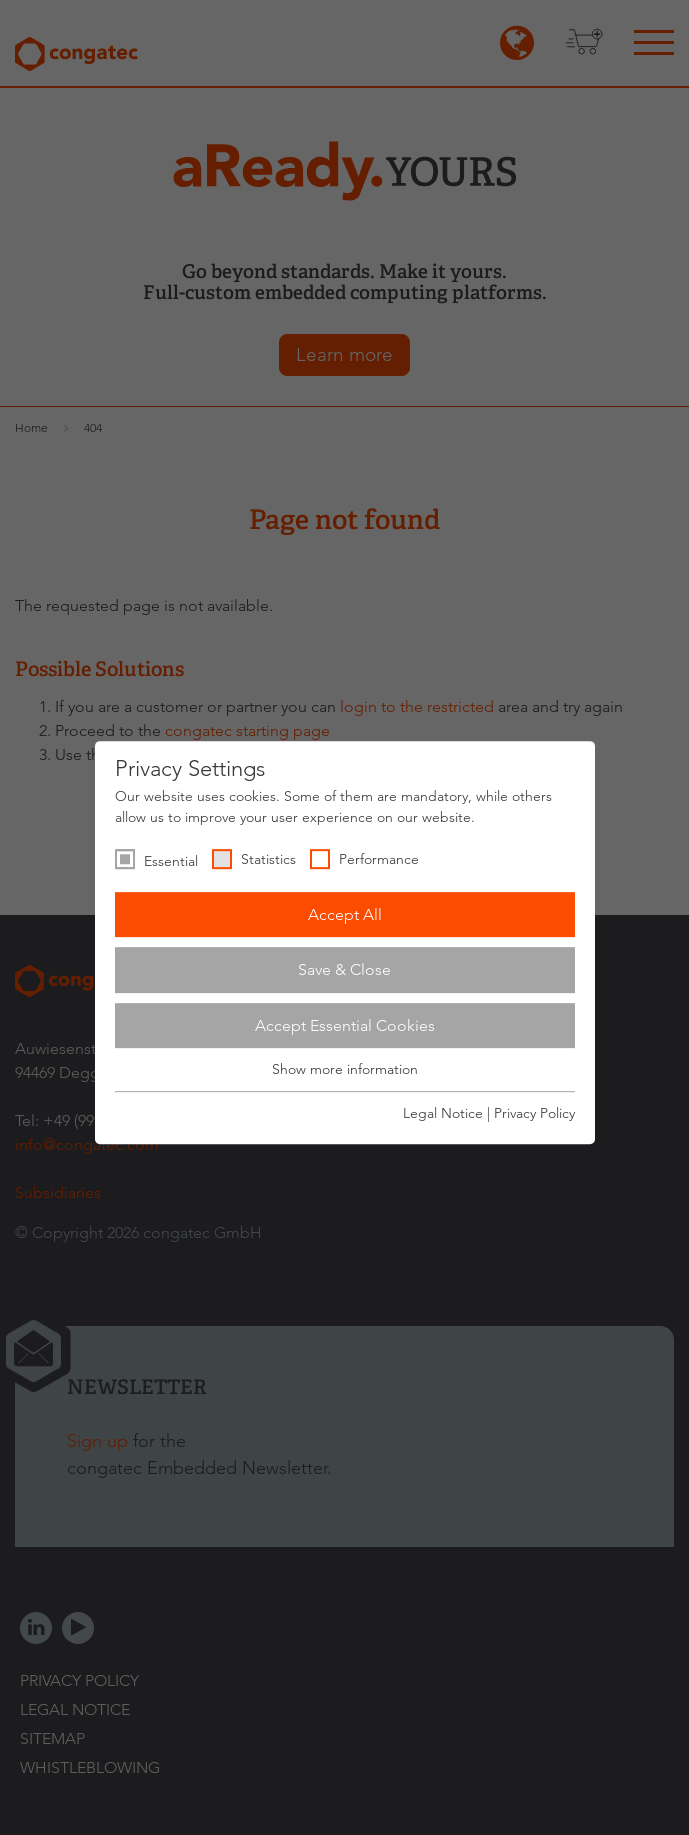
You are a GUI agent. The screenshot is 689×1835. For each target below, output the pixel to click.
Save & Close (344, 969)
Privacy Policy (534, 1113)
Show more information (345, 1070)
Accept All (345, 914)
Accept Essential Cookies (345, 1025)
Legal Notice (443, 1113)
